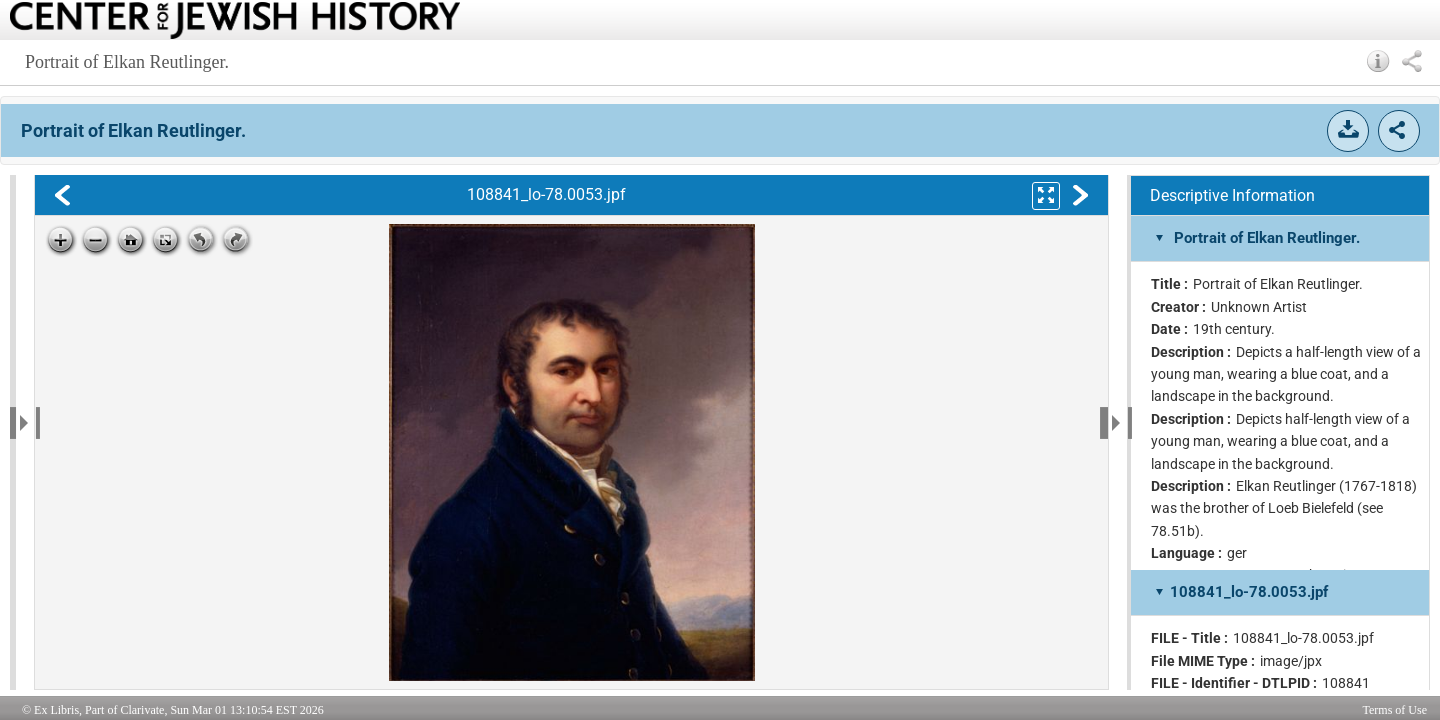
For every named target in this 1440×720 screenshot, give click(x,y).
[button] (1378, 61)
